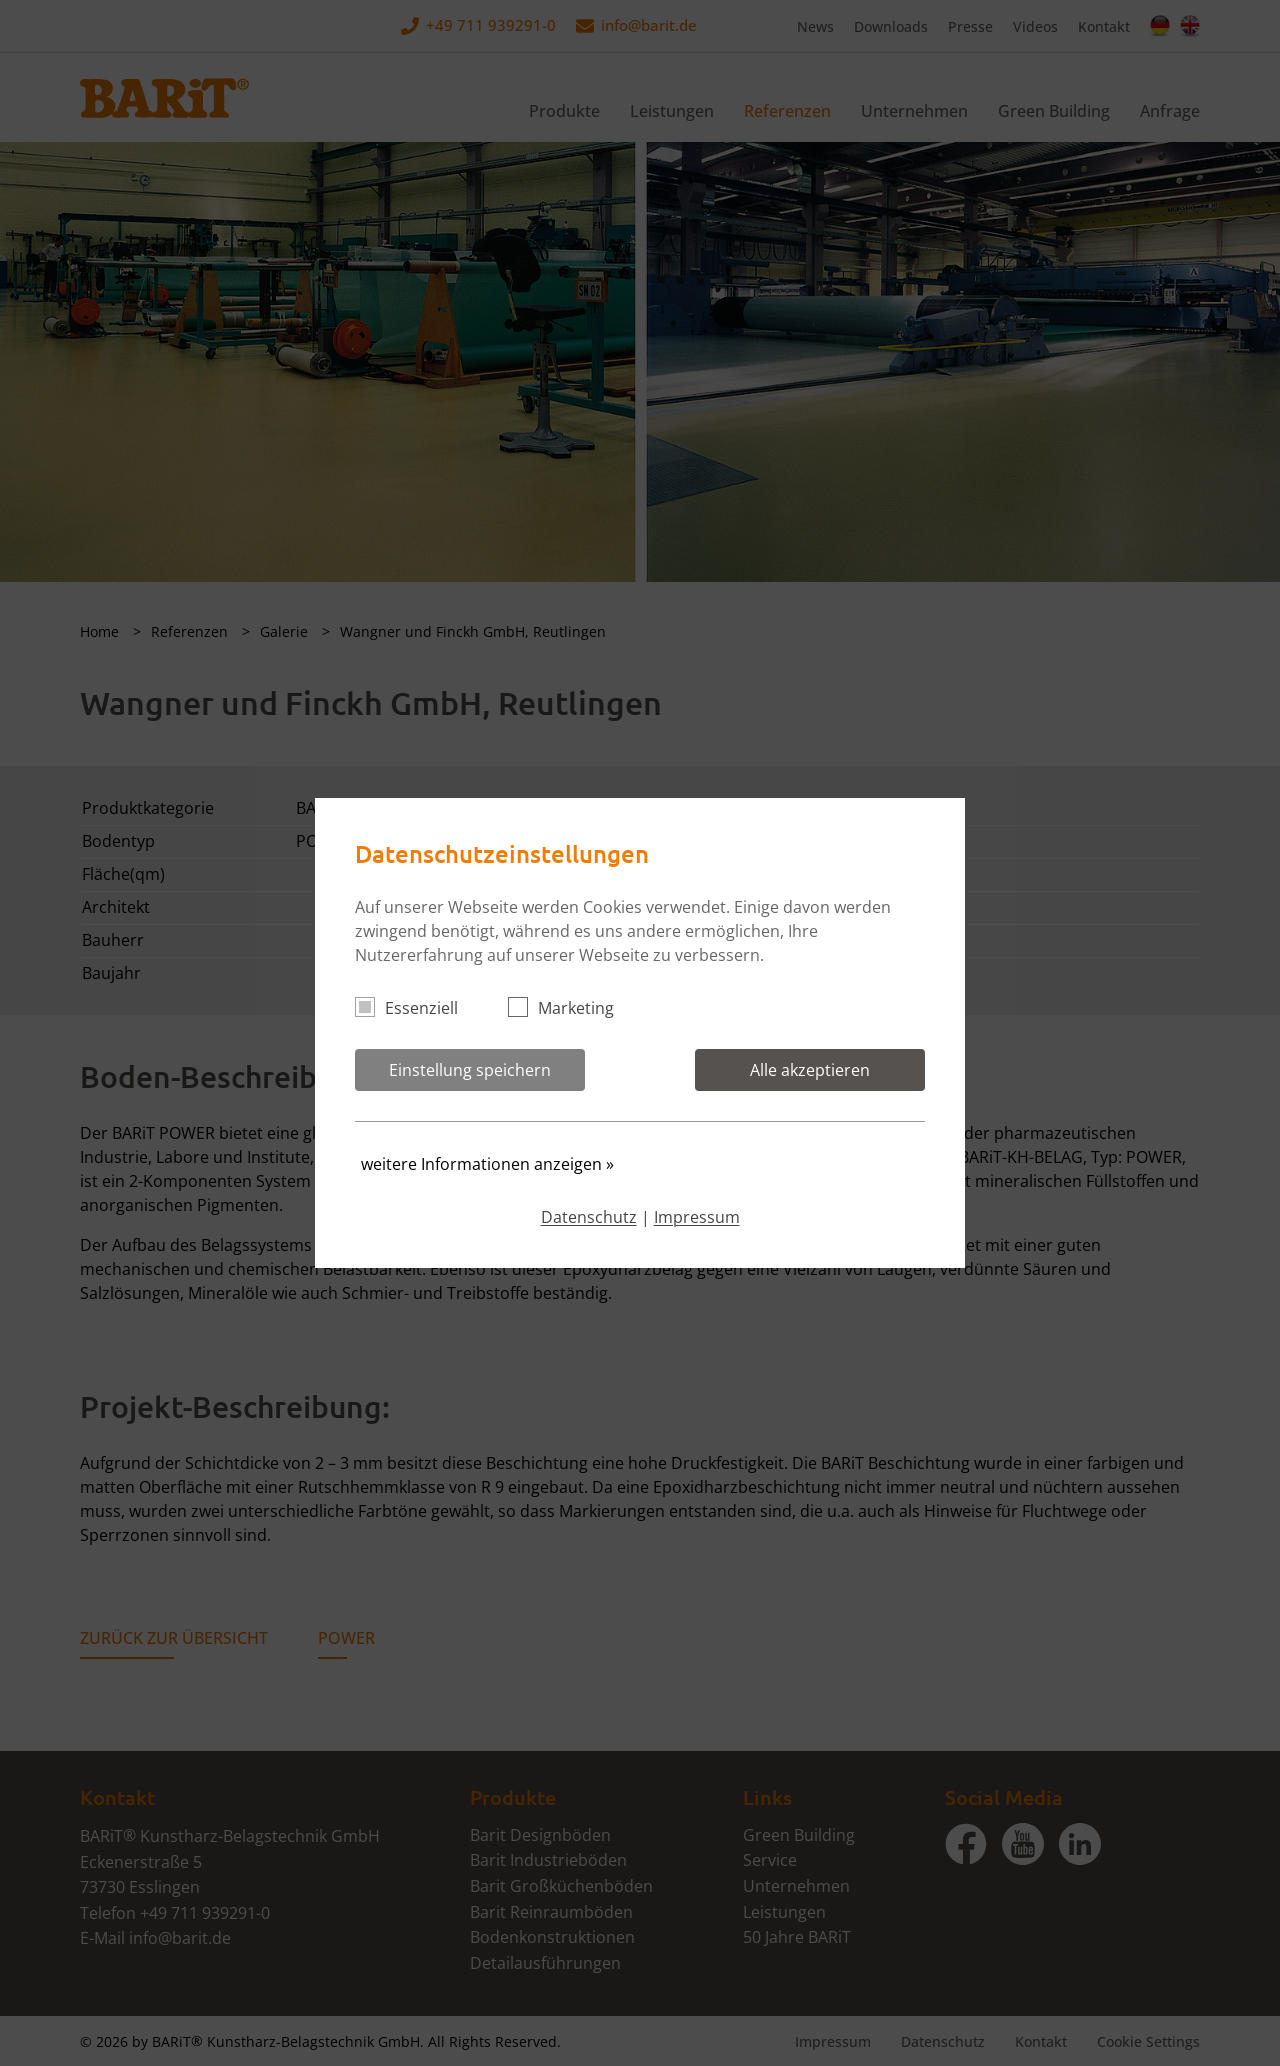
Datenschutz (589, 1217)
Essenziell (415, 1008)
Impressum (697, 1217)
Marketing (569, 1008)
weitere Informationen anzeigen (487, 1164)
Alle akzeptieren (810, 1070)
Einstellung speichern (470, 1070)
